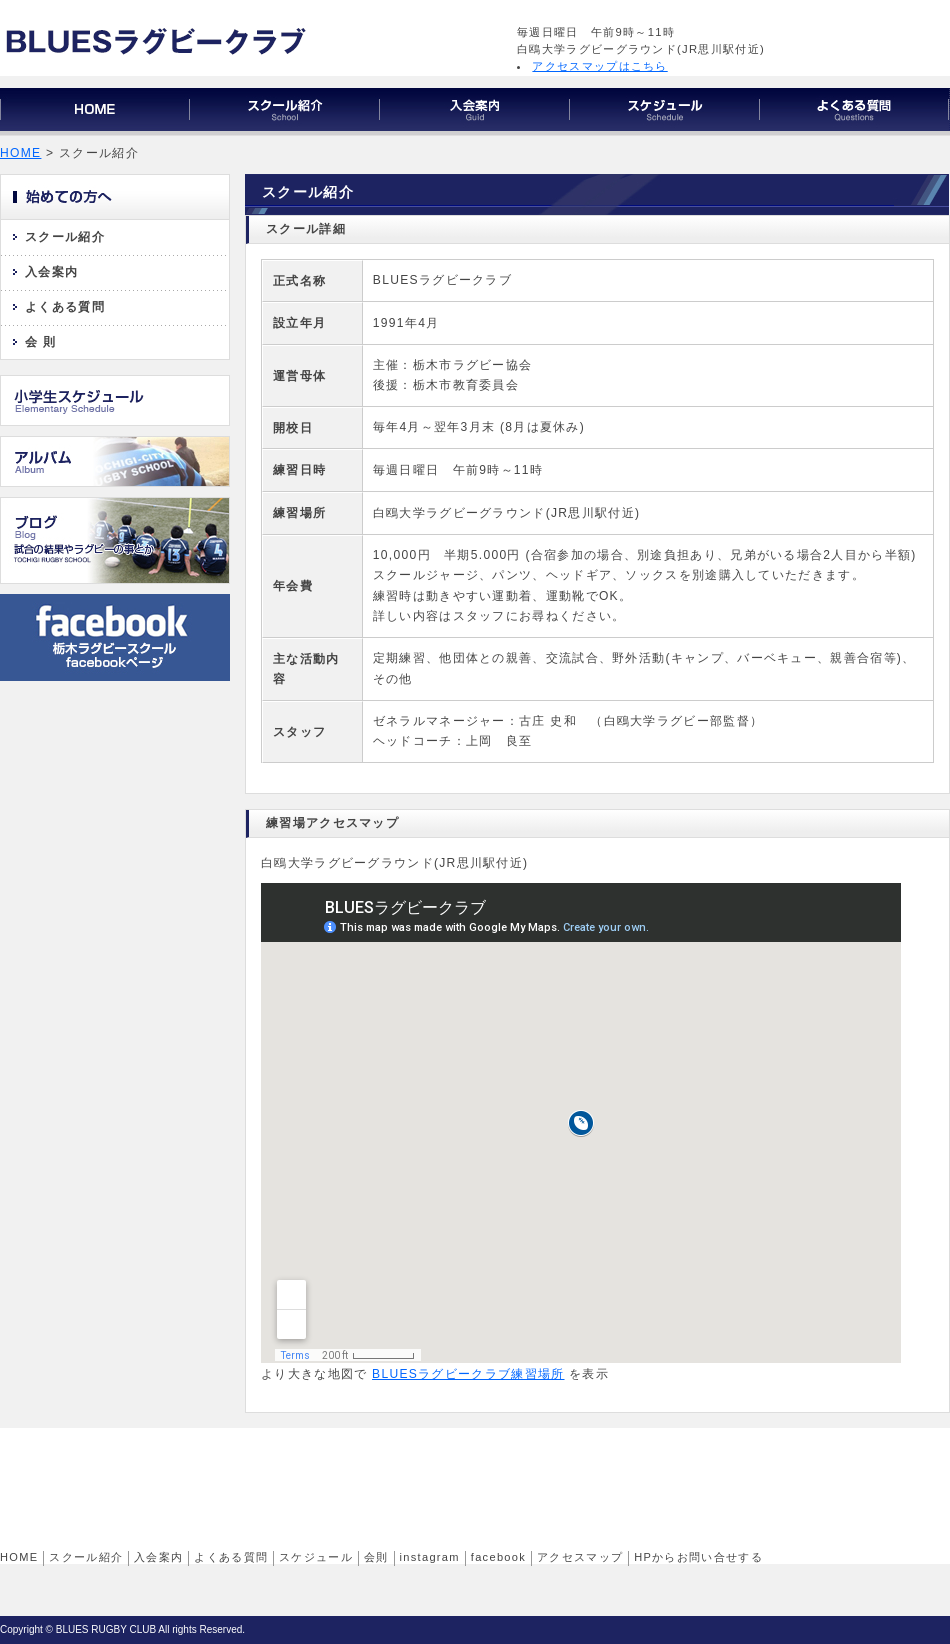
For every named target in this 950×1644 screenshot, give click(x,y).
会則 (376, 1557)
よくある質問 (65, 307)
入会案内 (51, 272)
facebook (498, 1557)
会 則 (40, 342)
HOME (20, 153)
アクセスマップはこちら (599, 66)
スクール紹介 (65, 237)
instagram (430, 1557)
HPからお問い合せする (698, 1557)
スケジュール (316, 1557)
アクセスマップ (580, 1557)
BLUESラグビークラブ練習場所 (468, 1374)
